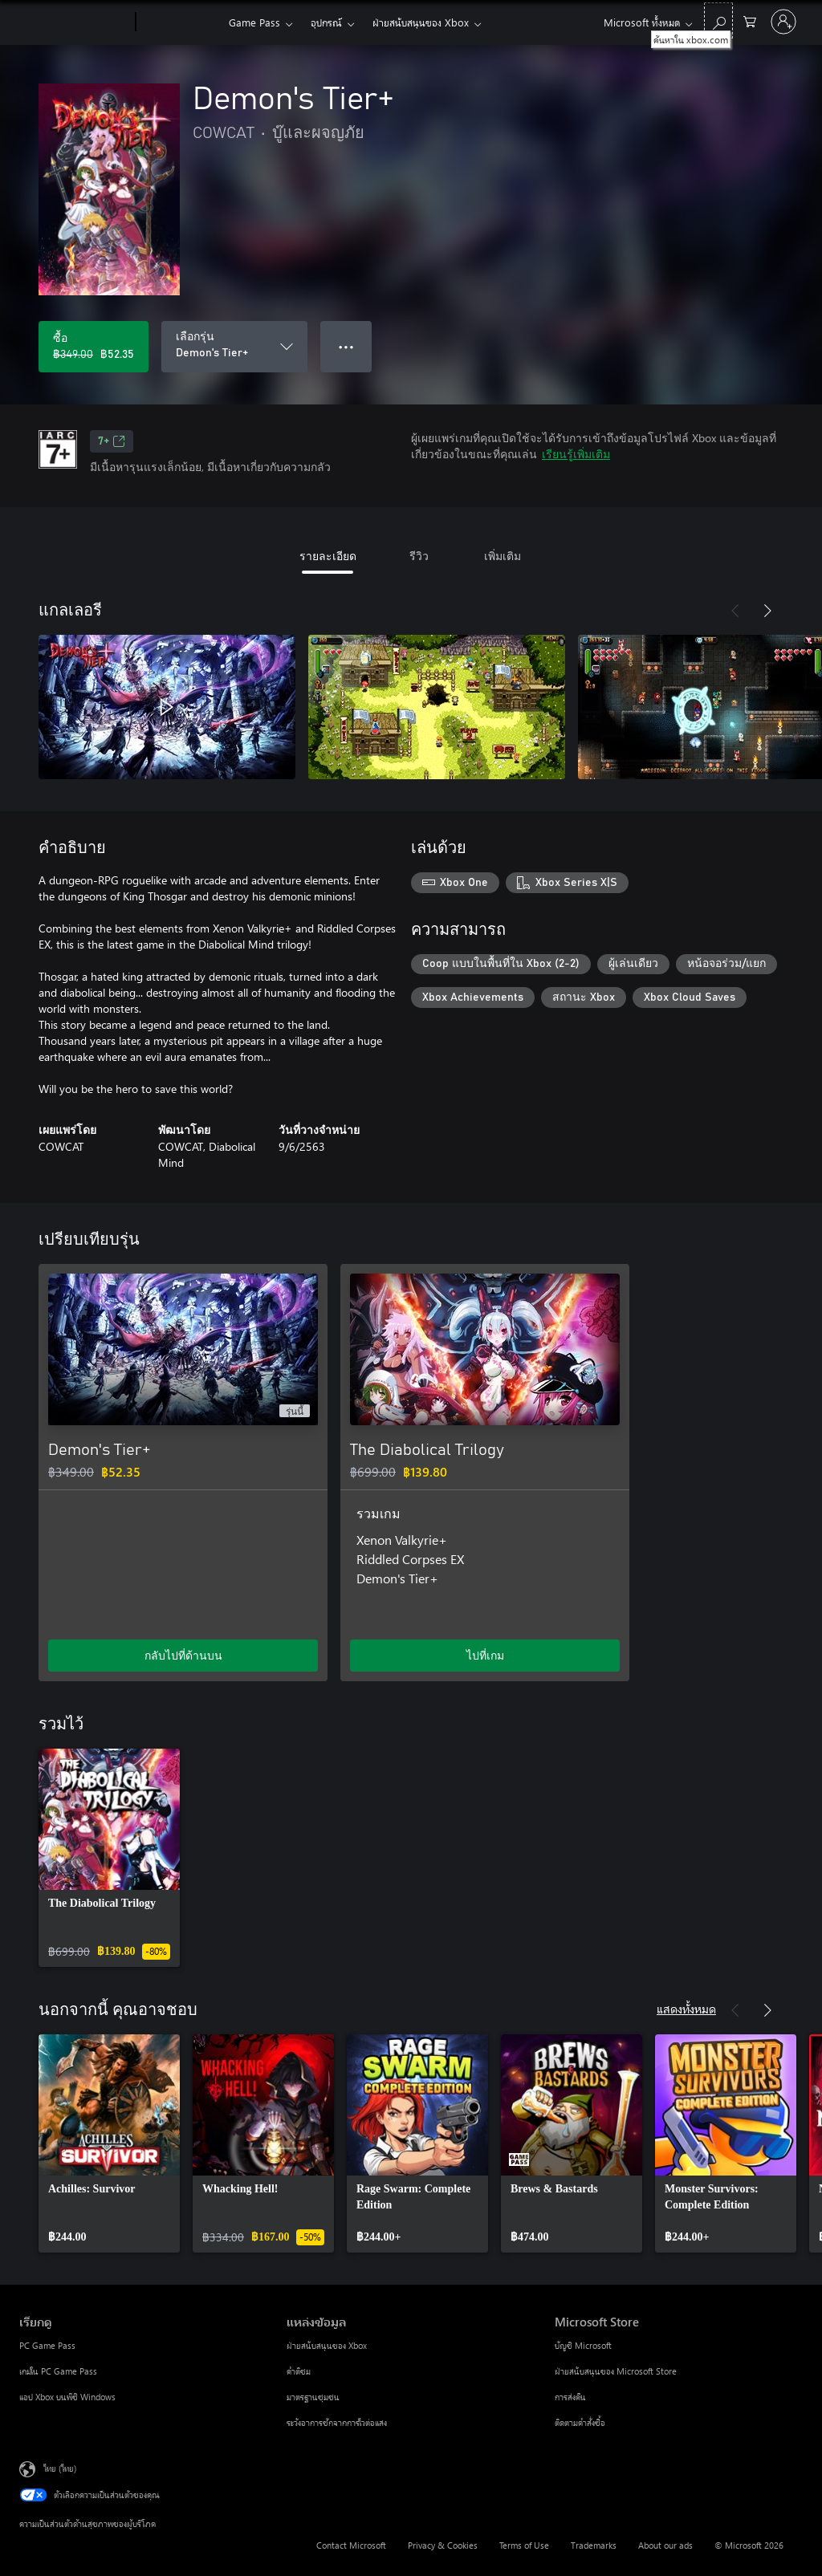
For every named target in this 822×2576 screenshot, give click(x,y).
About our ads (665, 2545)
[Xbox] (180, 22)
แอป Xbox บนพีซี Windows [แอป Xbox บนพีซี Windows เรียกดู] (67, 2396)
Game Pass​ (254, 22)
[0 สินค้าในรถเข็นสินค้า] (749, 20)
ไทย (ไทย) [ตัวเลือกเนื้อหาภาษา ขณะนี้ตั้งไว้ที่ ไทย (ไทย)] (59, 2468)
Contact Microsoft (351, 2545)
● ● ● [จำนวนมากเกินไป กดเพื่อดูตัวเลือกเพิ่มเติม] (346, 346)
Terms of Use (524, 2545)
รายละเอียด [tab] (327, 555)
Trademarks (593, 2545)
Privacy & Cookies (443, 2545)
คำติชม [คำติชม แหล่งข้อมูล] (299, 2371)
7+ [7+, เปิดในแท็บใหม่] (111, 441)
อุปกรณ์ (326, 22)
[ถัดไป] (767, 610)
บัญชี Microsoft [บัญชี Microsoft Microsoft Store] (583, 2345)
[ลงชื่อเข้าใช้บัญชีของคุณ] (783, 21)
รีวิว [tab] (419, 555)
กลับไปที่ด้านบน (183, 1655)
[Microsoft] (74, 22)
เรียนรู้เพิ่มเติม (576, 453)
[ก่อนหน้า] (735, 610)
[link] (109, 1858)
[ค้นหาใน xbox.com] (718, 20)
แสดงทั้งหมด (686, 2008)
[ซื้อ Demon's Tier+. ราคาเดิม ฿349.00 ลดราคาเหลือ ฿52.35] (94, 346)
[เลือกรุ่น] (234, 346)
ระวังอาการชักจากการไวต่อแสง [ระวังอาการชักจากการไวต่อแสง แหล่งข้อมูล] (337, 2422)
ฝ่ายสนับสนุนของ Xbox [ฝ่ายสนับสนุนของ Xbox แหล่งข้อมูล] (327, 2345)
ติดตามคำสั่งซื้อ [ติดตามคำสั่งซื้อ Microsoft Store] (580, 2422)
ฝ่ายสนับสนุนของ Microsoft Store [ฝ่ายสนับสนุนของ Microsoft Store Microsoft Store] (616, 2371)
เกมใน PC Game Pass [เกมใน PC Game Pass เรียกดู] (58, 2371)
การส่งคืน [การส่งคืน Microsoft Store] (570, 2396)
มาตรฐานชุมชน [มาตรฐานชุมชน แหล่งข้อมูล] (313, 2396)
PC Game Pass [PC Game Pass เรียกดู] (47, 2345)
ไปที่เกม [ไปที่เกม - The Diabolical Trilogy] (485, 1655)
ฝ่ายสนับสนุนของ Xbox (420, 22)
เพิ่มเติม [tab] (502, 555)
